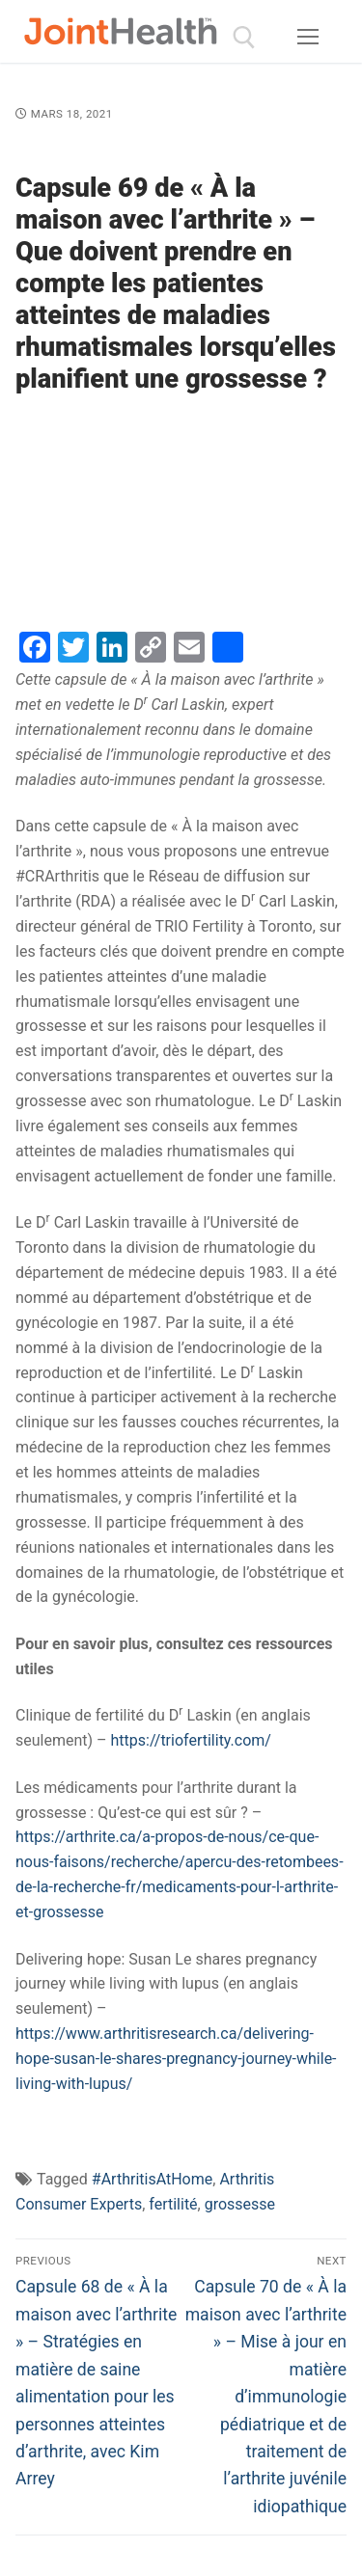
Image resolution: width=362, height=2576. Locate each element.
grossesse (240, 2204)
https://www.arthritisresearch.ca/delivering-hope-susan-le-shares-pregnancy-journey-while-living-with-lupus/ (176, 2058)
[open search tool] (244, 37)
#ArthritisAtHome (152, 2179)
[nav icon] (308, 37)
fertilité (173, 2204)
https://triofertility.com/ (191, 1740)
